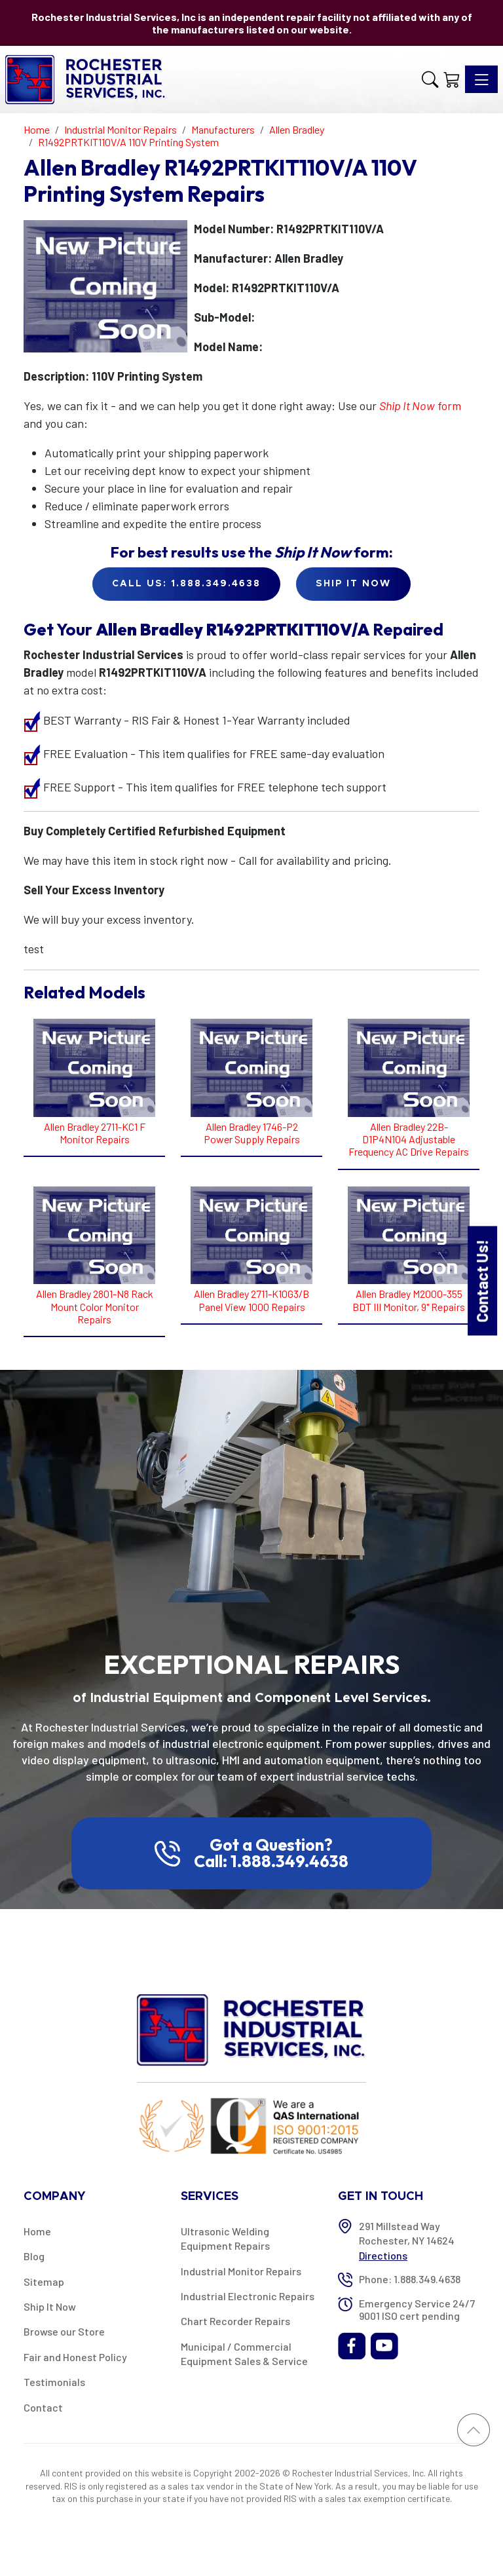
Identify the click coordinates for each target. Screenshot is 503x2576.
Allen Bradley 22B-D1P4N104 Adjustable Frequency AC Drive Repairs (408, 1139)
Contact (43, 2407)
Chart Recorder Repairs (235, 2321)
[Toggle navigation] (481, 79)
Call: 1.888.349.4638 (271, 1861)
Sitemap (44, 2281)
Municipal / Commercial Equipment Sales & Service (244, 2353)
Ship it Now (353, 583)
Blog (34, 2256)
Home (37, 2231)
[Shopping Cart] (451, 79)
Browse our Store (64, 2331)
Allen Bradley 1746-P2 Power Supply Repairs (252, 1132)
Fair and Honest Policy (75, 2357)
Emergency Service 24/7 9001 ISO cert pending (417, 2309)
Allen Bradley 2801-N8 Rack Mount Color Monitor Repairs (94, 1306)
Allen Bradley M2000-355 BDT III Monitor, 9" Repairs (408, 1299)
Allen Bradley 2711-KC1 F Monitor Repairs (94, 1132)
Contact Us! (481, 1280)
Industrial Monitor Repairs (241, 2271)
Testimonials (54, 2382)
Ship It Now (50, 2306)
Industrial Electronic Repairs (247, 2296)
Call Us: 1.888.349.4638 (186, 583)
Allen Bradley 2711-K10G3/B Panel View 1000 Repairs (251, 1299)
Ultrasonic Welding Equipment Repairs (225, 2238)
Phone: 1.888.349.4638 (409, 2279)
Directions (383, 2255)
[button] (430, 79)
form (420, 405)
